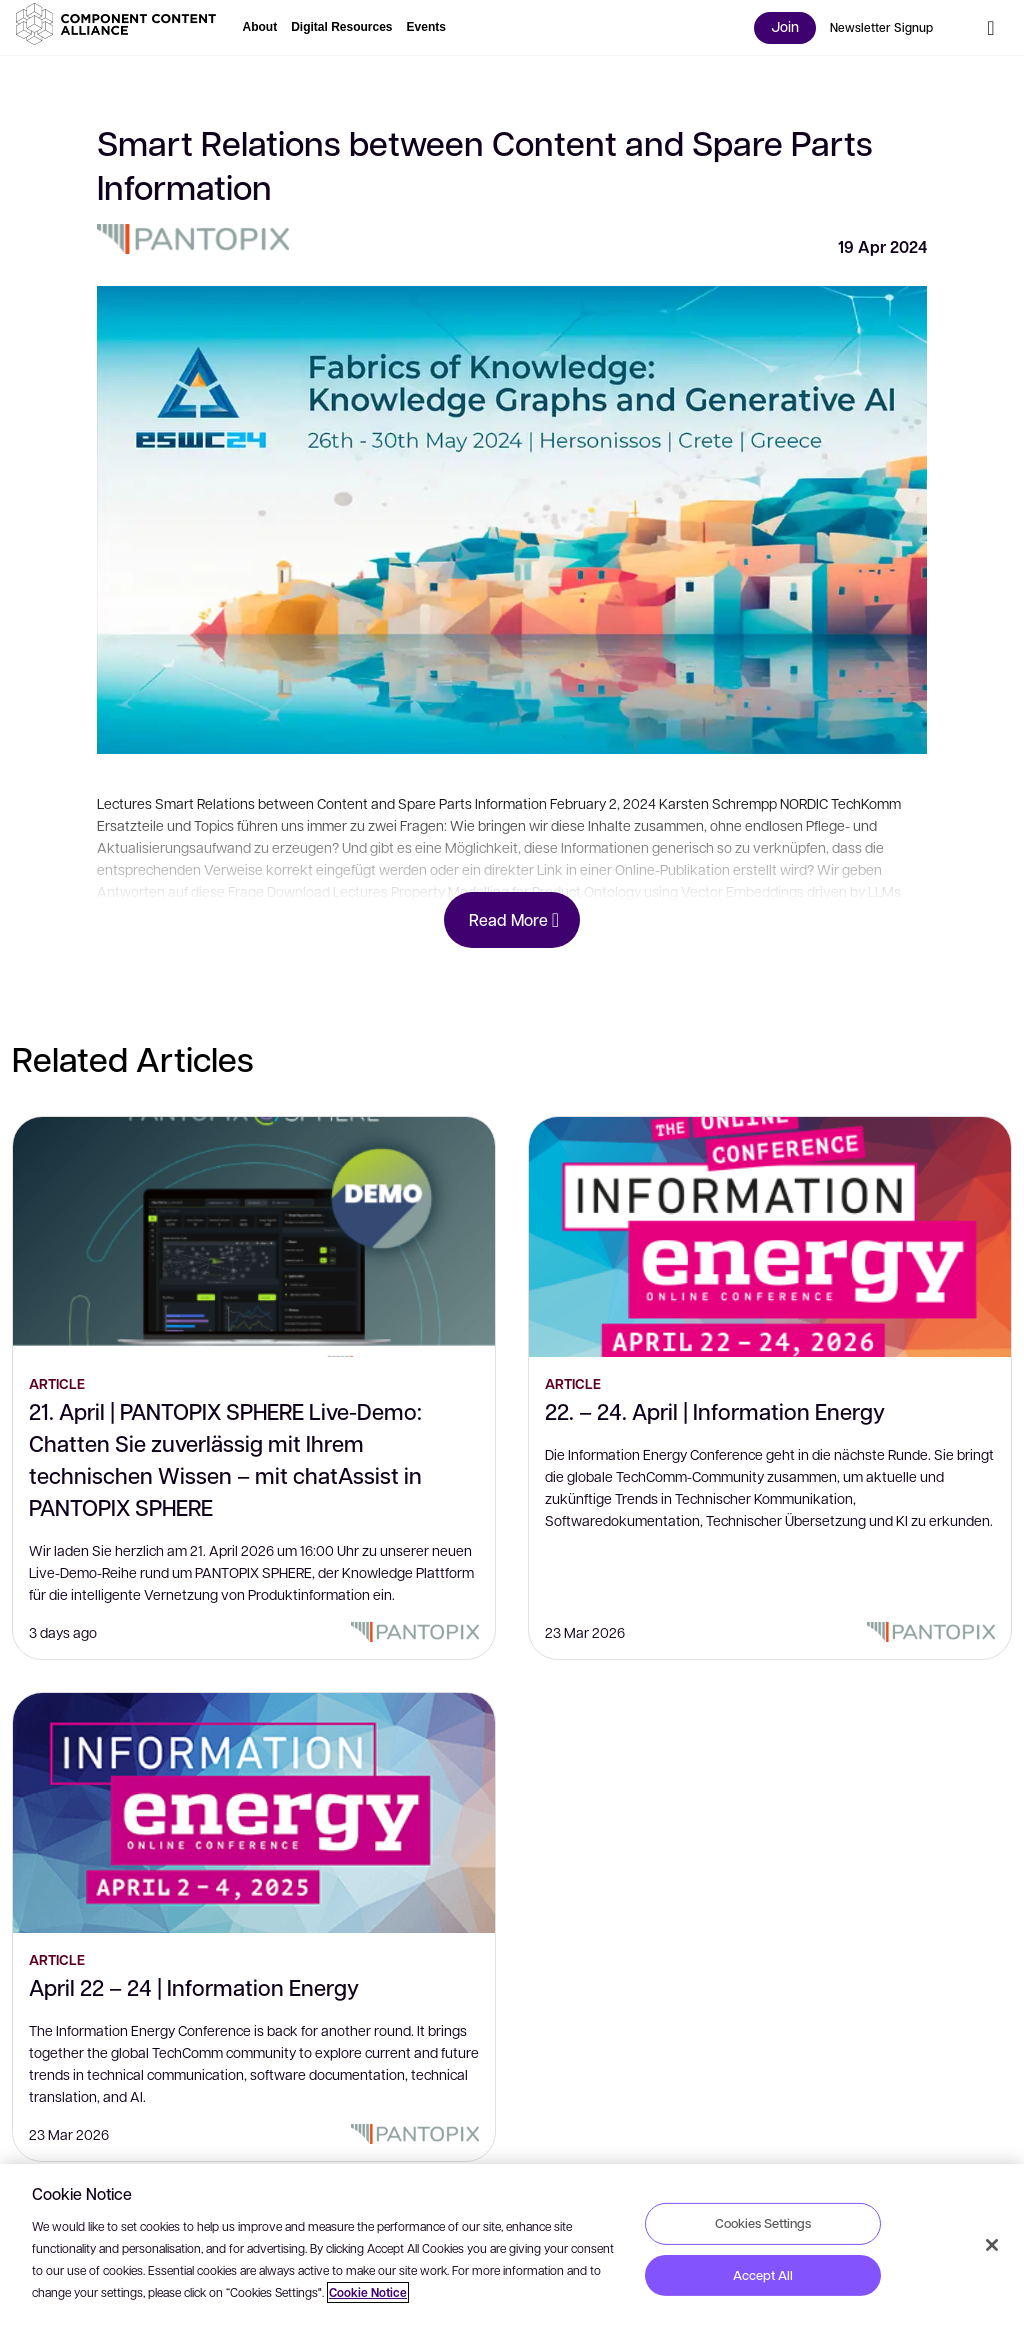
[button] (120, 24)
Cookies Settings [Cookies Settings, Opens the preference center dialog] (763, 2223)
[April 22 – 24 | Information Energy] (254, 1813)
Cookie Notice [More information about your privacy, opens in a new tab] (368, 2292)
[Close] (992, 2245)
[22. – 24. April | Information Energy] (770, 1237)
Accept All (763, 2275)
